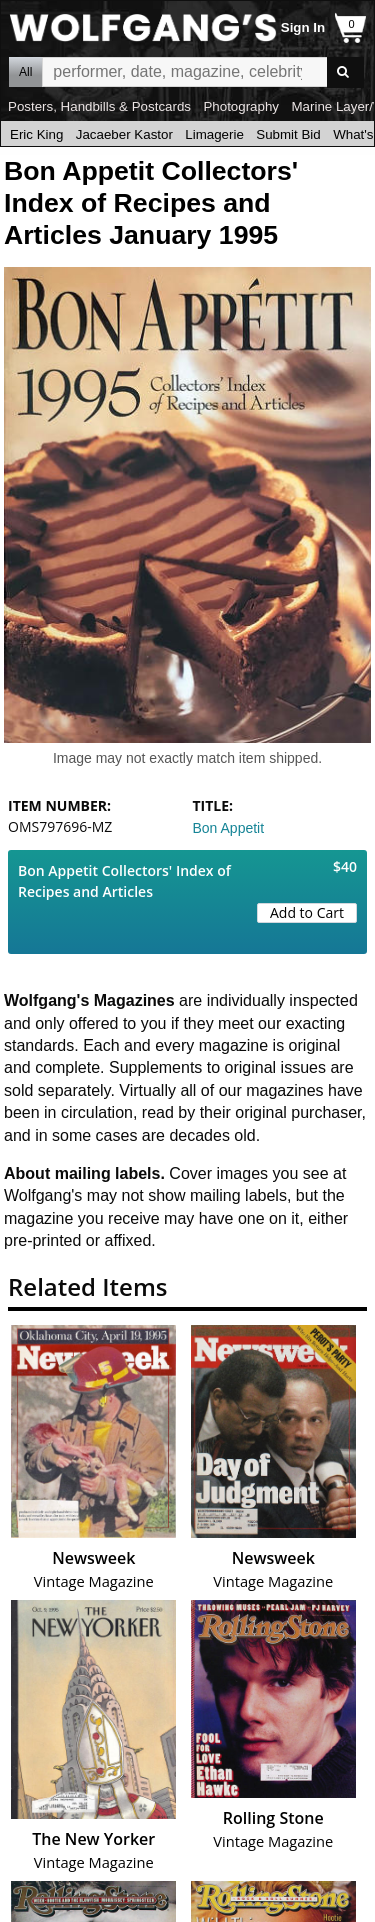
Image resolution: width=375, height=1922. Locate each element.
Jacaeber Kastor (124, 134)
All (25, 72)
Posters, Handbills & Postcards (99, 106)
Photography (241, 106)
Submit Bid (288, 134)
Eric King (36, 134)
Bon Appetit (229, 828)
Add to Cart (307, 912)
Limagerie (214, 134)
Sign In (303, 27)
